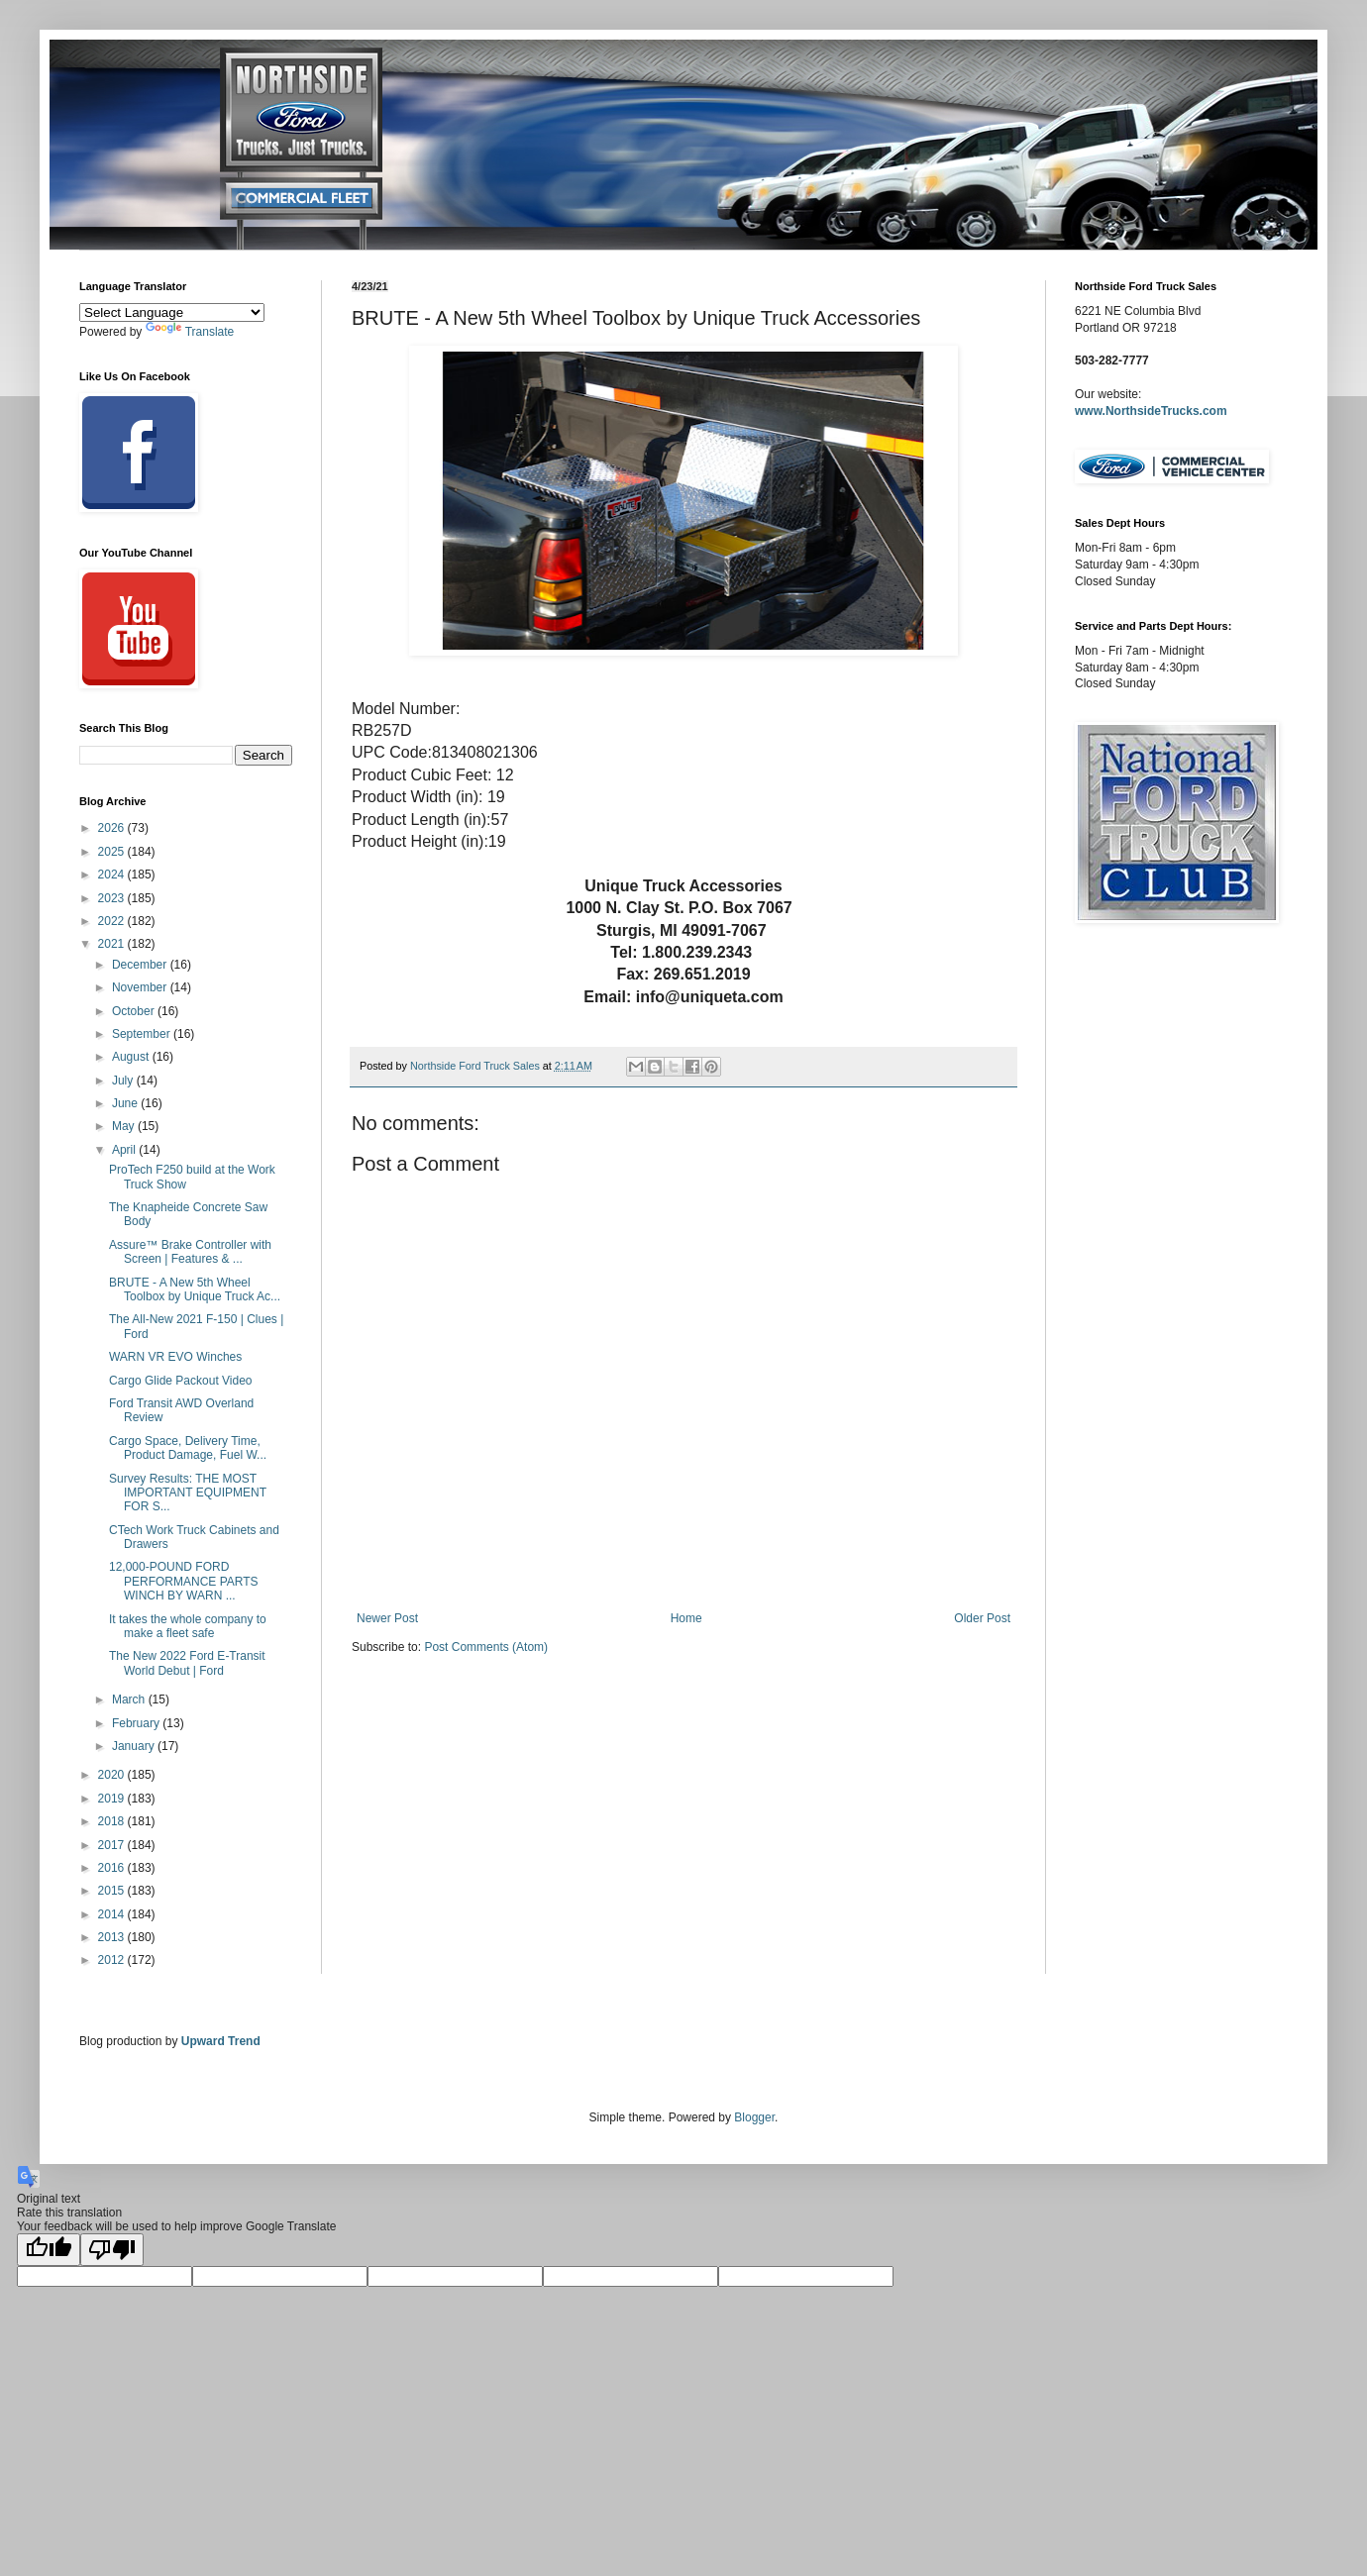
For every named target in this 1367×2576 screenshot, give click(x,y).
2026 (113, 828)
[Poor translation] (112, 2249)
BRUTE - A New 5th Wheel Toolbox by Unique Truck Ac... (194, 1289)
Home (686, 1618)
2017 (113, 1845)
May (125, 1126)
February (137, 1723)
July (124, 1080)
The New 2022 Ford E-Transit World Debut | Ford (187, 1663)
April (125, 1150)
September (142, 1034)
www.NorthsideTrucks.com (1151, 411)
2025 (113, 852)
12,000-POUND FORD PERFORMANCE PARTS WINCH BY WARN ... (184, 1581)
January (135, 1746)
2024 (113, 874)
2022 (113, 921)
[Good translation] (48, 2249)
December (141, 965)
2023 (113, 898)
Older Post (982, 1618)
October (135, 1011)
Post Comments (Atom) (486, 1647)
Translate (190, 332)
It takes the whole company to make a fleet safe (187, 1626)
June (126, 1103)
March (130, 1699)
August (132, 1057)
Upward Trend (221, 2041)
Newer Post (387, 1618)
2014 (113, 1914)
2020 (113, 1775)
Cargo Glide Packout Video (181, 1381)
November (141, 987)
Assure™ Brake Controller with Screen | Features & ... (190, 1252)
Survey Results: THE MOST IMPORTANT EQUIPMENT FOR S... (187, 1493)
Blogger (754, 2117)
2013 (113, 1937)
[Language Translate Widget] (171, 312)
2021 (113, 944)
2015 (113, 1891)
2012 (113, 1960)
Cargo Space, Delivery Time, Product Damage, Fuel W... (187, 1448)
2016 (113, 1868)
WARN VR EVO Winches (175, 1357)
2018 (113, 1821)
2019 (113, 1798)
